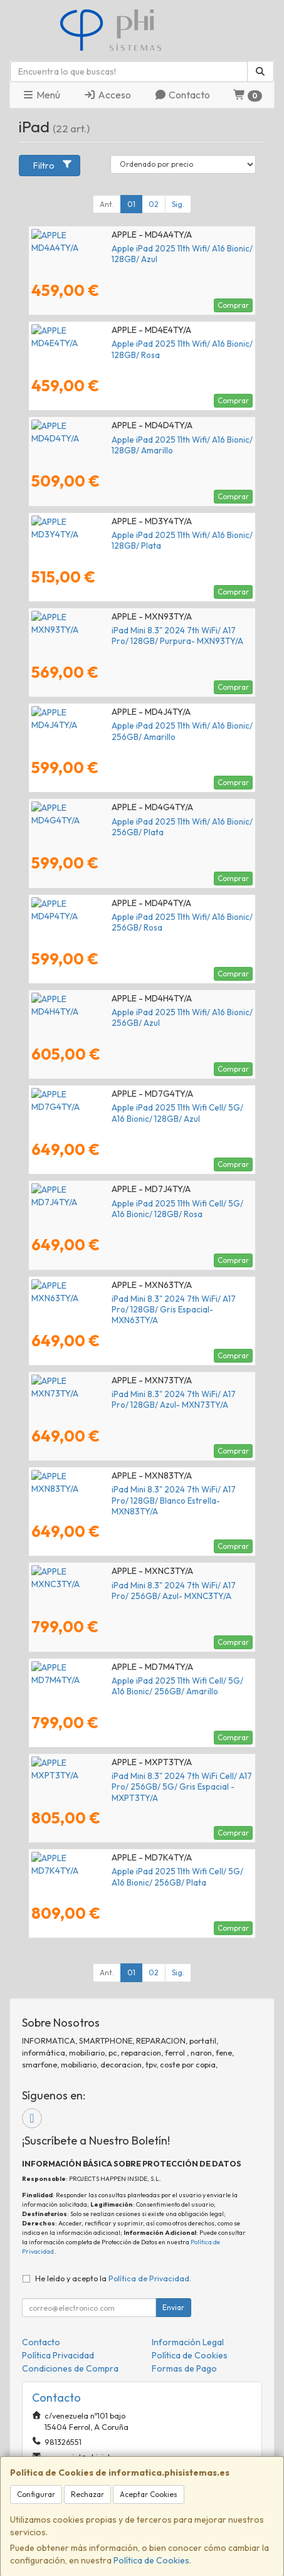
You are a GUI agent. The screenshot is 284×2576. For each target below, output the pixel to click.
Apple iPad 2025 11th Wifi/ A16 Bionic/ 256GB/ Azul (127, 1012)
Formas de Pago (184, 2368)
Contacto (182, 94)
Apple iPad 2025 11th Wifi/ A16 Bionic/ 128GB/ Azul (125, 248)
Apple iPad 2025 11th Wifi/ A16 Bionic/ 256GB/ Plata (128, 821)
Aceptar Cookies (148, 2494)
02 (154, 204)
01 (131, 204)
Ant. (107, 204)
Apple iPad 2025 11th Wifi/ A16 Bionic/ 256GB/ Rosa (128, 917)
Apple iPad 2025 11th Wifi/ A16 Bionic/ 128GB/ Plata (127, 535)
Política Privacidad (58, 2355)
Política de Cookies (151, 2560)
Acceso (107, 94)
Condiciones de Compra (70, 2368)
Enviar (173, 2307)
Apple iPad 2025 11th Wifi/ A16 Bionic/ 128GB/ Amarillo (133, 440)
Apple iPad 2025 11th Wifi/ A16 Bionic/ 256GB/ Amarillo (134, 726)
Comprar (233, 305)
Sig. (178, 204)
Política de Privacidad (148, 2278)
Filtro (52, 165)
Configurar (36, 2494)
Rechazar (87, 2494)
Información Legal (188, 2342)
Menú (41, 94)
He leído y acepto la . (113, 2278)
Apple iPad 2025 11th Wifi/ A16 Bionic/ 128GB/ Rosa (127, 344)
